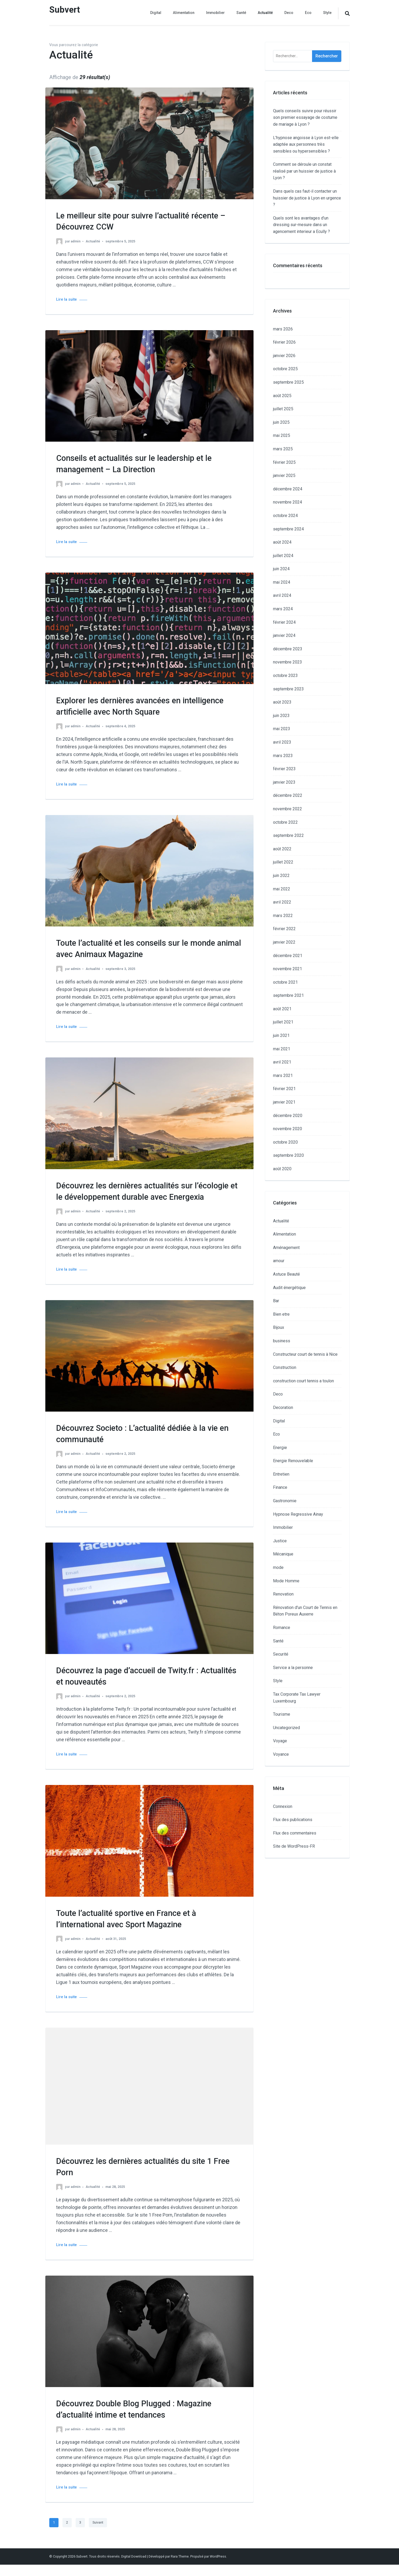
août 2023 (282, 702)
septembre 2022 (288, 835)
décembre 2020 (287, 1115)
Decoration (283, 1407)
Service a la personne (293, 1667)
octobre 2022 (285, 822)
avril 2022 (282, 902)
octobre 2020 (285, 1142)
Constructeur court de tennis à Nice (305, 1354)
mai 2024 (281, 582)
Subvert (65, 9)
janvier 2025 (284, 475)
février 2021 (284, 1088)
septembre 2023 (288, 688)
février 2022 (284, 928)
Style (327, 13)
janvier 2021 (284, 1102)
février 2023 (284, 768)
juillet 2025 (283, 408)
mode (278, 1567)
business (281, 1340)
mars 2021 (283, 1075)
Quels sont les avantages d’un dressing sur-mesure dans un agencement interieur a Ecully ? (301, 225)
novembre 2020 (287, 1128)
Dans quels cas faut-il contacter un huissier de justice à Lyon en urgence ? (307, 198)
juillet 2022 (283, 862)
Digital (155, 13)
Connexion (282, 1806)
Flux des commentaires (294, 1833)
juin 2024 (281, 568)
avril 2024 (282, 595)
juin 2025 (281, 422)
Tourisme (281, 1714)
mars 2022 (283, 915)
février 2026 (284, 342)
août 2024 (282, 542)
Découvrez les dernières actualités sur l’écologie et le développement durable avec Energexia (142, 1196)
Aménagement (286, 1247)
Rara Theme (180, 2568)
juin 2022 (281, 875)
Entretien (281, 1474)
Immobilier (215, 13)
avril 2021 (282, 1062)
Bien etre (281, 1314)
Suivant (98, 2534)
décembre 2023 (287, 648)
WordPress (218, 2568)
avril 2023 (282, 742)
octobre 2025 (285, 368)
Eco (308, 13)
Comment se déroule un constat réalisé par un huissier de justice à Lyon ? (304, 171)
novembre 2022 (287, 808)
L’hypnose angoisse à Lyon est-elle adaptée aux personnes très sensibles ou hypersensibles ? (306, 144)
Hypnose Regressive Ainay (298, 1514)
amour (278, 1260)
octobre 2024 (285, 515)
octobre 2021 (285, 982)
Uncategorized (286, 1727)
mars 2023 (283, 755)
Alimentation (183, 13)
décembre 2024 (287, 488)
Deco (288, 13)
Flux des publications (292, 1819)
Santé (241, 13)
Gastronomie (284, 1500)
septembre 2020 (288, 1155)
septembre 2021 (288, 995)
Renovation (283, 1594)
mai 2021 (281, 1048)
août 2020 (282, 1168)
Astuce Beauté (286, 1274)
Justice (280, 1540)
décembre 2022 (287, 795)
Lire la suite (66, 299)
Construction (284, 1367)
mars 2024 (283, 608)
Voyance (281, 1754)
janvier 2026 (284, 355)
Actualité (265, 13)
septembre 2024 (288, 528)
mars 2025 (283, 448)
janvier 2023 (284, 782)
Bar (276, 1300)
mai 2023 (281, 728)
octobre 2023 (285, 675)
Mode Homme (286, 1580)
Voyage (280, 1740)
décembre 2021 (287, 955)
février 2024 (284, 622)
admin (75, 241)
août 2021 (282, 1008)
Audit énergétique (289, 1287)
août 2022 (282, 848)
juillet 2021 (283, 1021)
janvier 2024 (284, 635)
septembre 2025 (288, 382)
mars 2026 (283, 328)
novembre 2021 (287, 968)
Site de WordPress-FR (294, 1846)
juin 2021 (281, 1035)
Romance (281, 1627)
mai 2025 (281, 435)
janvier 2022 (284, 942)
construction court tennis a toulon (303, 1380)
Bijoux (278, 1327)
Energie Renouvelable (293, 1460)
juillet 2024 (283, 555)
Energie (280, 1447)
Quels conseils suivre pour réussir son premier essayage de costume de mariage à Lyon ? (305, 117)
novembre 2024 (287, 502)
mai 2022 (281, 888)
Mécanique (283, 1554)
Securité (280, 1654)
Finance (280, 1487)
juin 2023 (281, 715)
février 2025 (284, 462)
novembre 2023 (287, 662)
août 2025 (282, 395)
